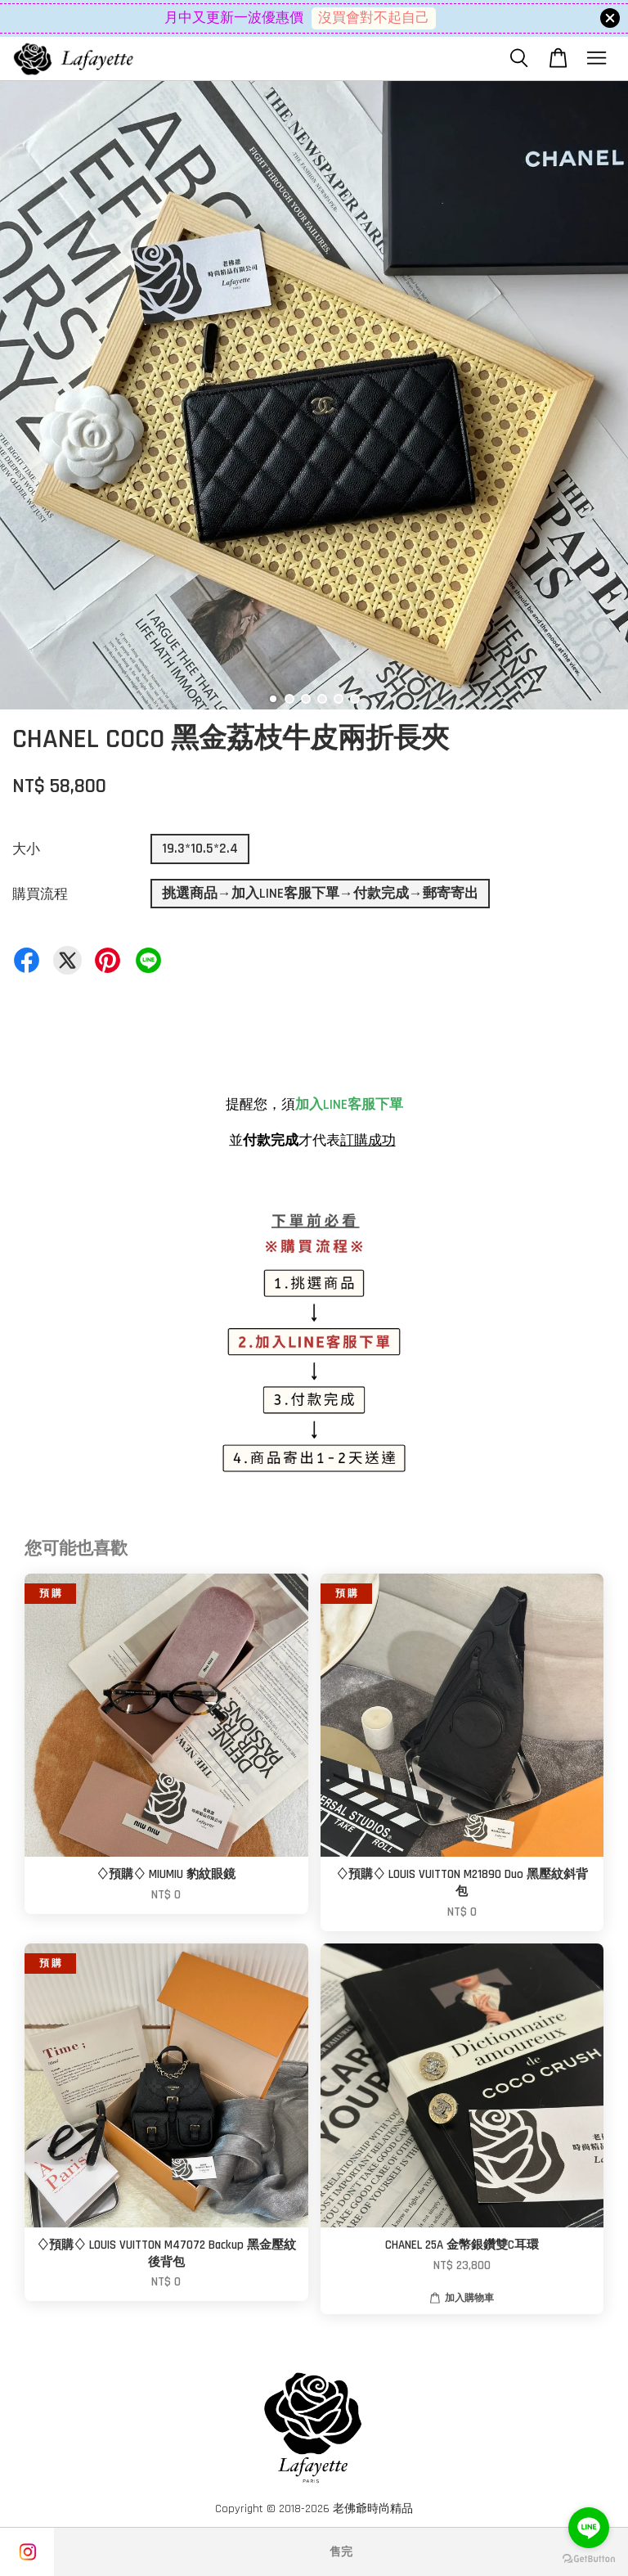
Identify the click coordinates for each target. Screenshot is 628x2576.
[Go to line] (588, 2527)
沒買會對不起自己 (373, 18)
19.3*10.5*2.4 (200, 849)
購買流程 (40, 894)
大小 (26, 849)
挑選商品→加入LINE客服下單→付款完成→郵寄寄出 (320, 894)
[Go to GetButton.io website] (589, 2559)
